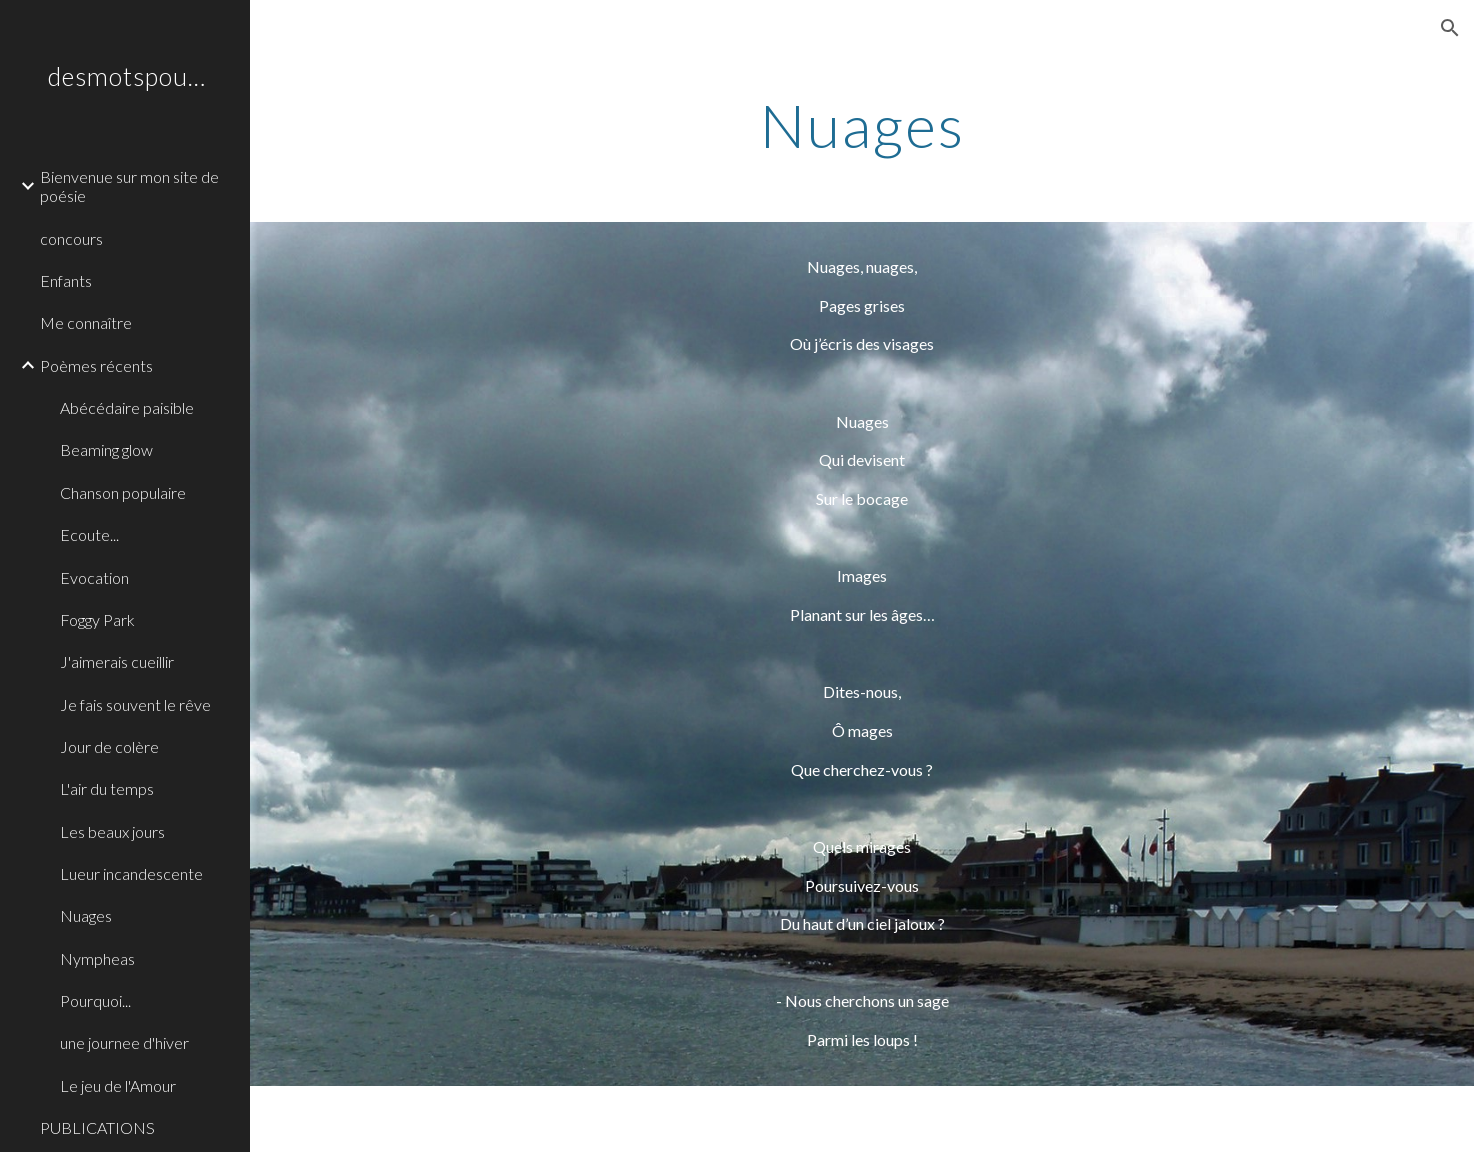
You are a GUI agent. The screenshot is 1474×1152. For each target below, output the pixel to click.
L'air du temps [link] (107, 788)
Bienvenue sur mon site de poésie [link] (129, 186)
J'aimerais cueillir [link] (117, 661)
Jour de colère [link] (109, 746)
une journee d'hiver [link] (124, 1042)
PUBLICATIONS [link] (97, 1127)
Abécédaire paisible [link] (127, 407)
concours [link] (71, 238)
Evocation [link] (94, 577)
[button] (1450, 28)
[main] (862, 125)
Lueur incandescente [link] (131, 873)
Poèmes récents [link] (96, 365)
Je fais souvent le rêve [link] (135, 704)
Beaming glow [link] (106, 449)
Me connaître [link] (86, 322)
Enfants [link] (66, 280)
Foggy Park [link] (97, 619)
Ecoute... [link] (89, 534)
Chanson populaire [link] (123, 492)
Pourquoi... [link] (95, 1000)
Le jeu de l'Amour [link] (118, 1085)
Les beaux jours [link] (112, 831)
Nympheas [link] (97, 958)
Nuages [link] (86, 915)
